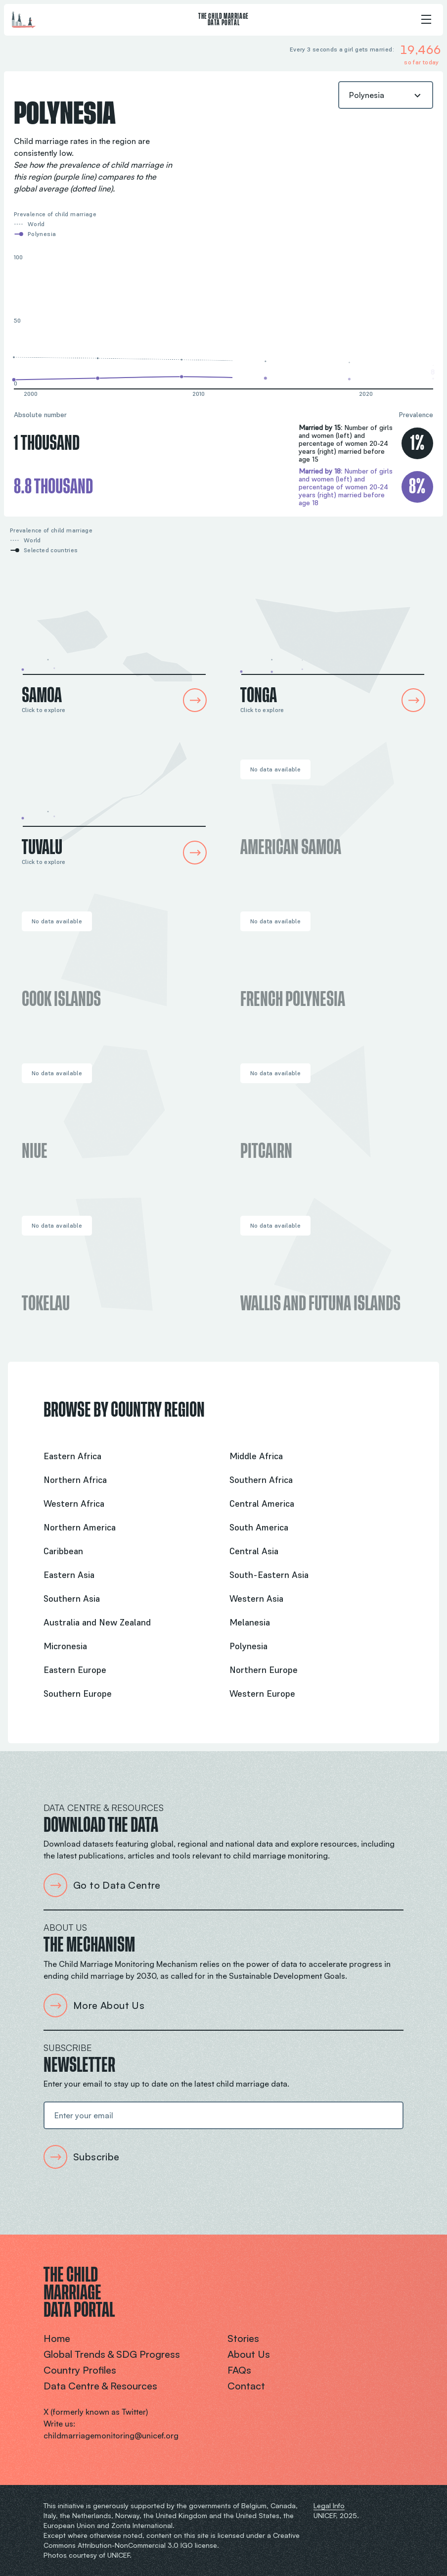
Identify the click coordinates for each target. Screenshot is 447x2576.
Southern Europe (78, 1693)
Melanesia (249, 1622)
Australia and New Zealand (97, 1622)
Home (57, 2338)
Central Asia (253, 1551)
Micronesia (65, 1646)
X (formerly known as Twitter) (96, 2412)
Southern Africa (261, 1479)
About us (248, 2354)
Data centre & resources (100, 2386)
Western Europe (262, 1693)
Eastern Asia (69, 1574)
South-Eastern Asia (269, 1574)
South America (258, 1527)
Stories (243, 2338)
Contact (246, 2386)
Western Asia (256, 1598)
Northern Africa (75, 1479)
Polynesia (248, 1646)
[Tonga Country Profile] (332, 646)
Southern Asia (72, 1598)
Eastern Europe (75, 1669)
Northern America (80, 1527)
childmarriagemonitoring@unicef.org (111, 2435)
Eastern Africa (72, 1456)
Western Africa (74, 1503)
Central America (261, 1503)
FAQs (239, 2370)
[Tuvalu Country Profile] (114, 798)
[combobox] (385, 95)
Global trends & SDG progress (112, 2354)
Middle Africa (256, 1456)
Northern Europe (263, 1669)
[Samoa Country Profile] (114, 646)
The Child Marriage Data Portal (223, 19)
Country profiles (80, 2370)
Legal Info (329, 2505)
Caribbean (63, 1551)
